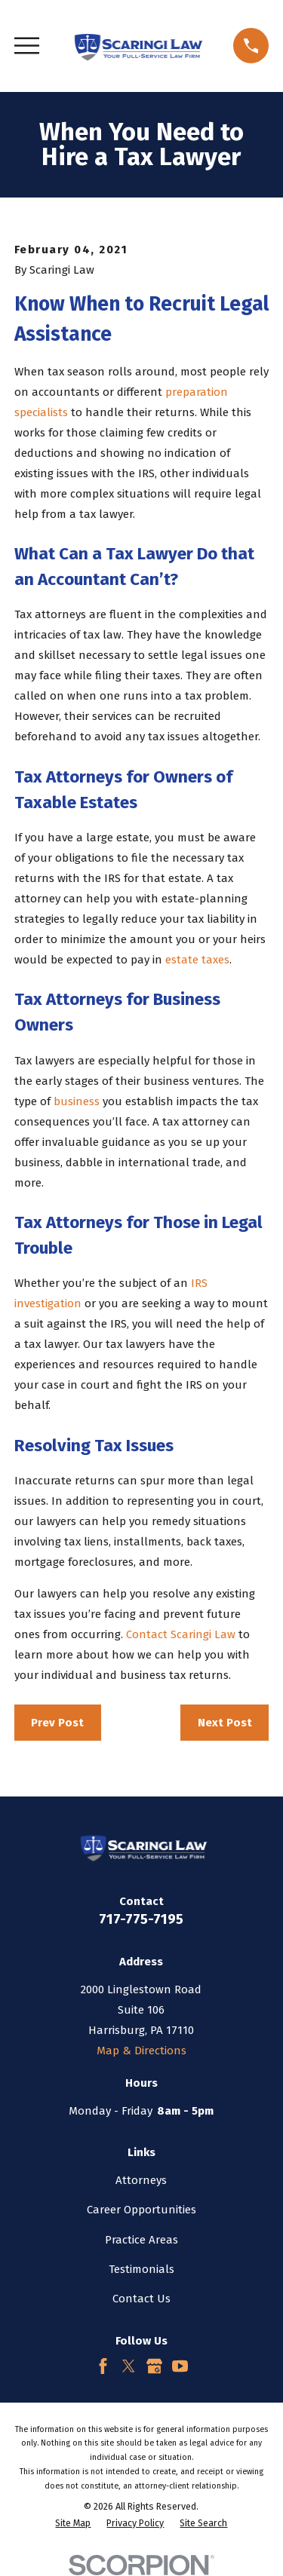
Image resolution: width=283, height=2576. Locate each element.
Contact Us (141, 2298)
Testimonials (141, 2269)
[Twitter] (129, 2366)
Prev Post (57, 1722)
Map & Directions (141, 2050)
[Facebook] (103, 2366)
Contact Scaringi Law (180, 1634)
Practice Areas (141, 2240)
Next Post (225, 1722)
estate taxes (197, 959)
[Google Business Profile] (154, 2366)
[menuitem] (73, 2523)
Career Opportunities (141, 2209)
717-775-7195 (141, 1919)
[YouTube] (180, 2366)
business (77, 1101)
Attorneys (141, 2180)
